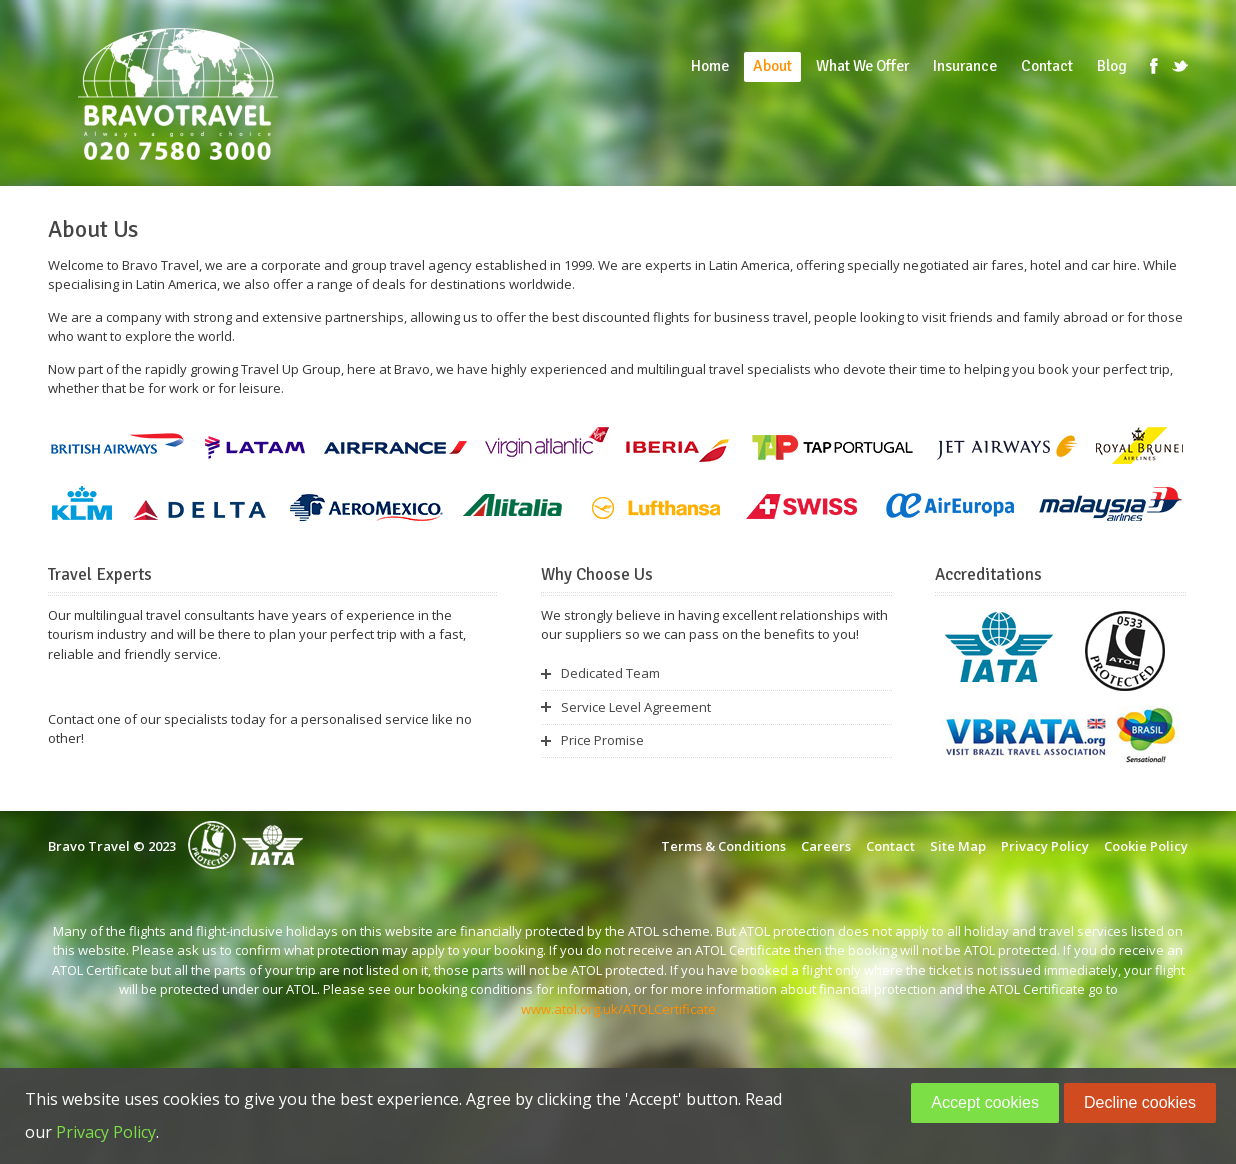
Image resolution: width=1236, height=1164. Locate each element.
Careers (826, 846)
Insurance (965, 66)
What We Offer (862, 66)
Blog (1112, 66)
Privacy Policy (1045, 846)
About (772, 66)
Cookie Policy (1146, 846)
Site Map (958, 846)
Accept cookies (985, 1102)
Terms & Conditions (723, 846)
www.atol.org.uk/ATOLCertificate (618, 1009)
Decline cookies (1140, 1102)
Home (710, 66)
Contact (1047, 66)
